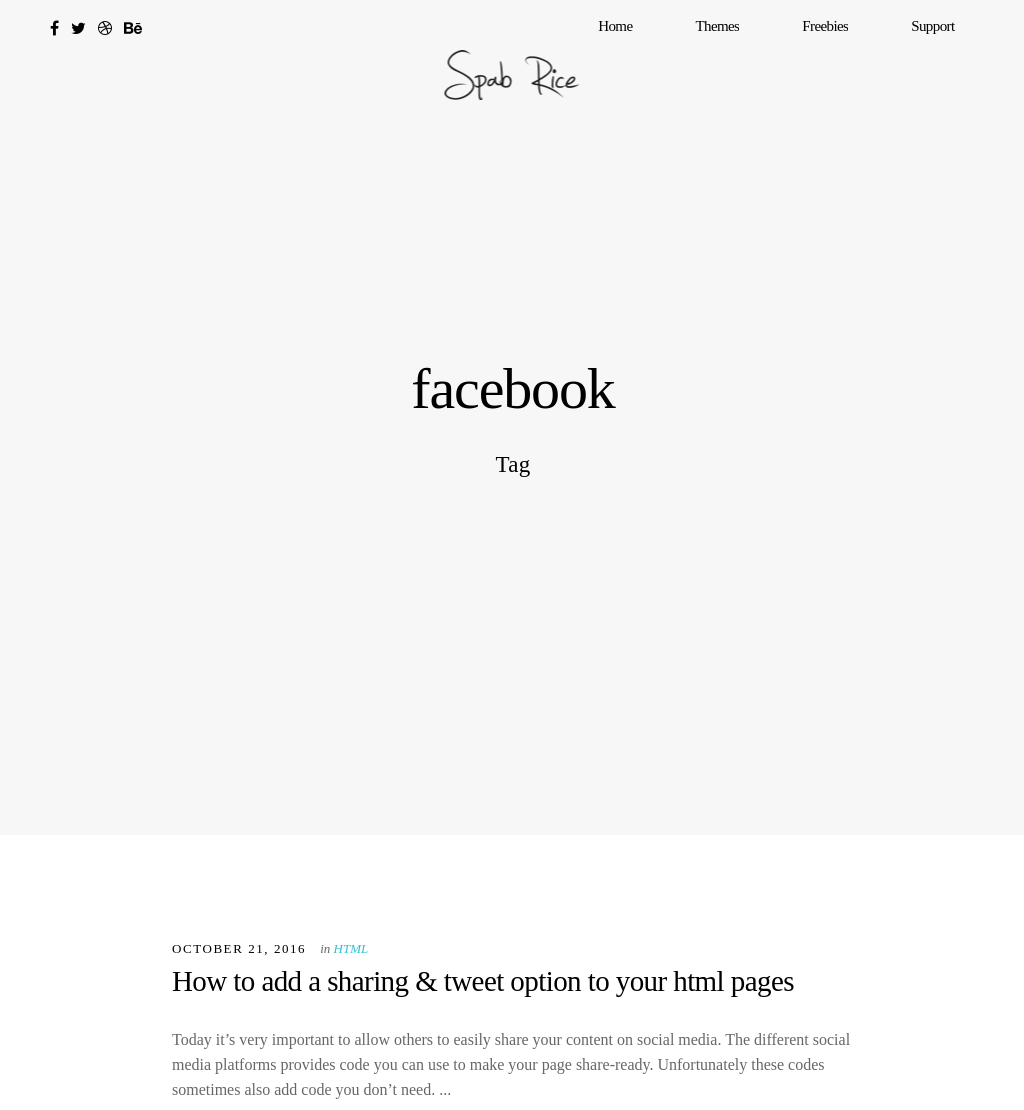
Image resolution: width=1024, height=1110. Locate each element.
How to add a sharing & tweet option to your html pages (483, 981)
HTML (351, 948)
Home (752, 65)
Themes (815, 65)
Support (952, 65)
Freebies (884, 65)
